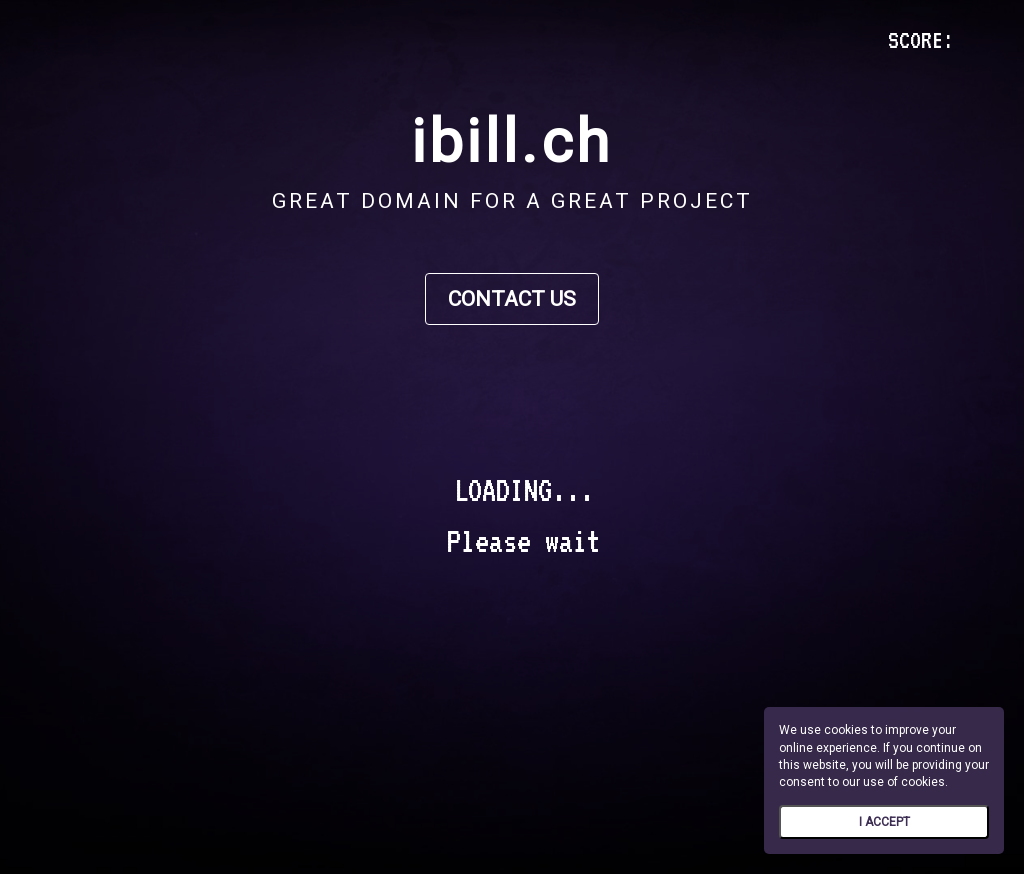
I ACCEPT (884, 822)
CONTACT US (512, 299)
